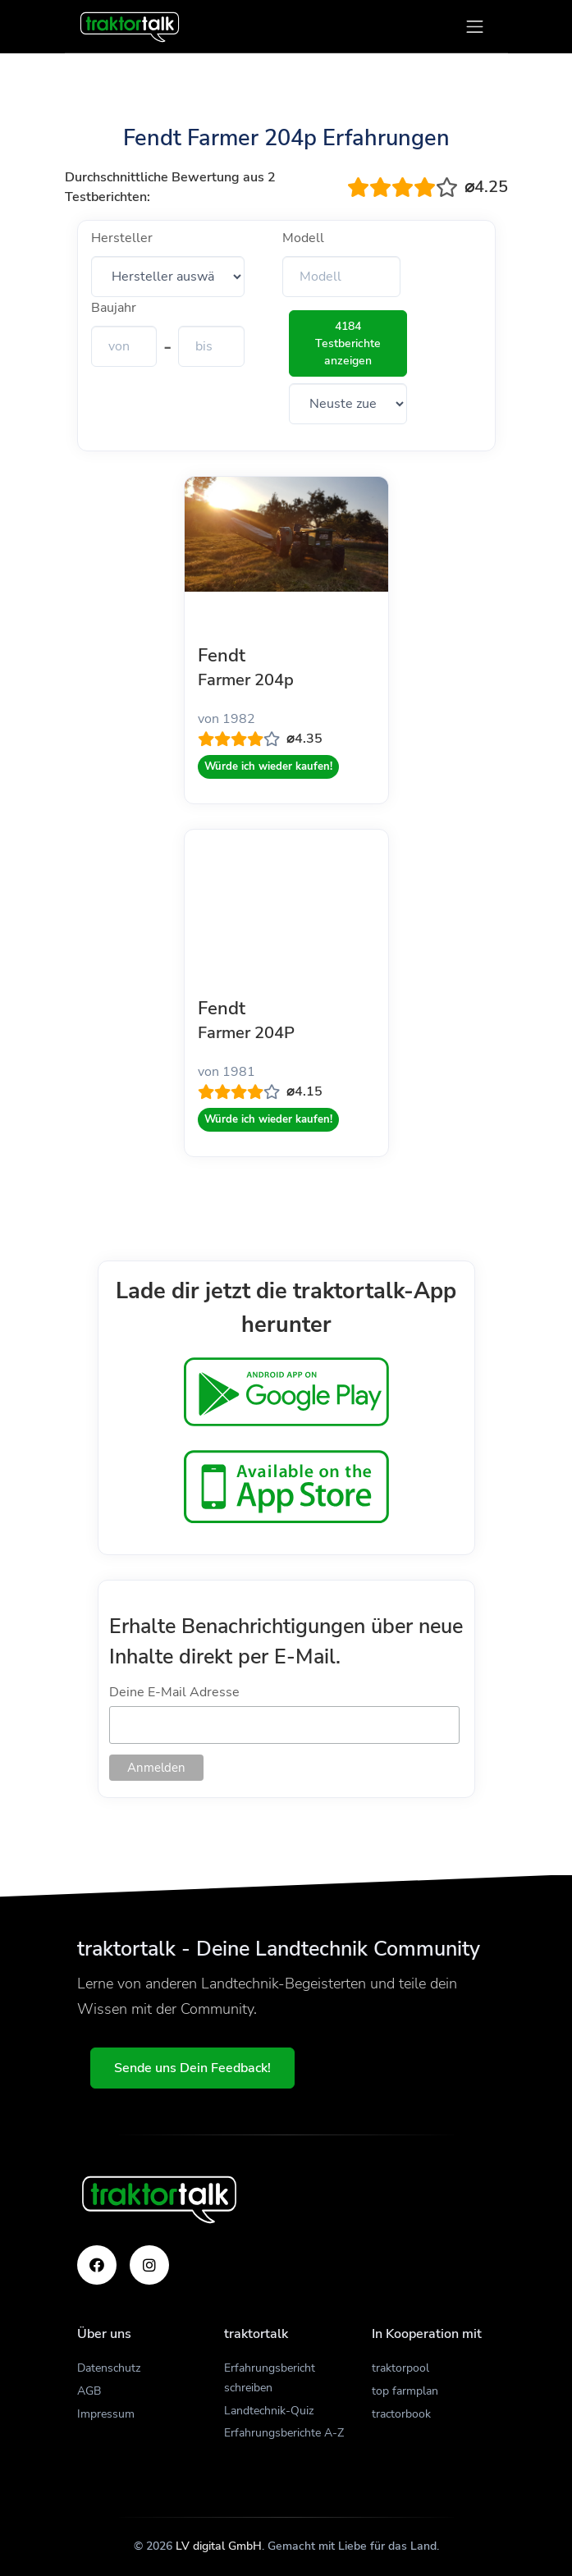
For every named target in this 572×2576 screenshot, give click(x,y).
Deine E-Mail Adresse (174, 1692)
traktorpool (400, 2368)
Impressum (106, 2414)
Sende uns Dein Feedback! (192, 2068)
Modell (303, 238)
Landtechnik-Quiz (268, 2410)
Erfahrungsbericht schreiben (269, 2377)
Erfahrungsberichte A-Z (284, 2433)
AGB (89, 2391)
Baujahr (113, 308)
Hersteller (122, 238)
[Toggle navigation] (475, 26)
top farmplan (405, 2391)
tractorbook (401, 2414)
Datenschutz (108, 2368)
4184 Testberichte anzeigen (348, 343)
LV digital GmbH (219, 2546)
